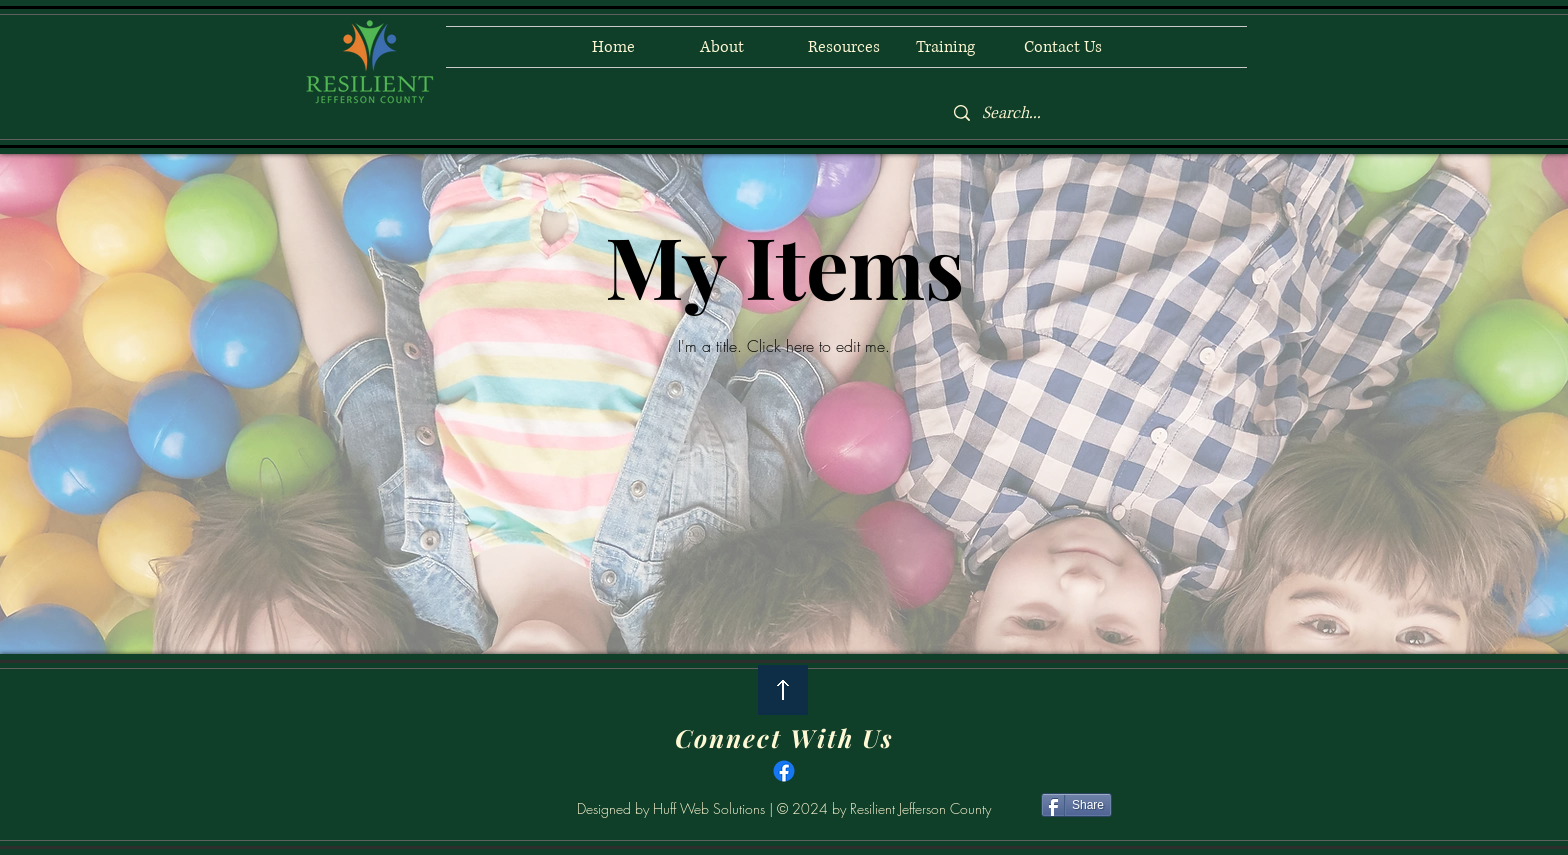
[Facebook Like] (490, 808)
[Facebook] (784, 771)
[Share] (1076, 805)
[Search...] (1093, 113)
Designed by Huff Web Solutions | (677, 808)
